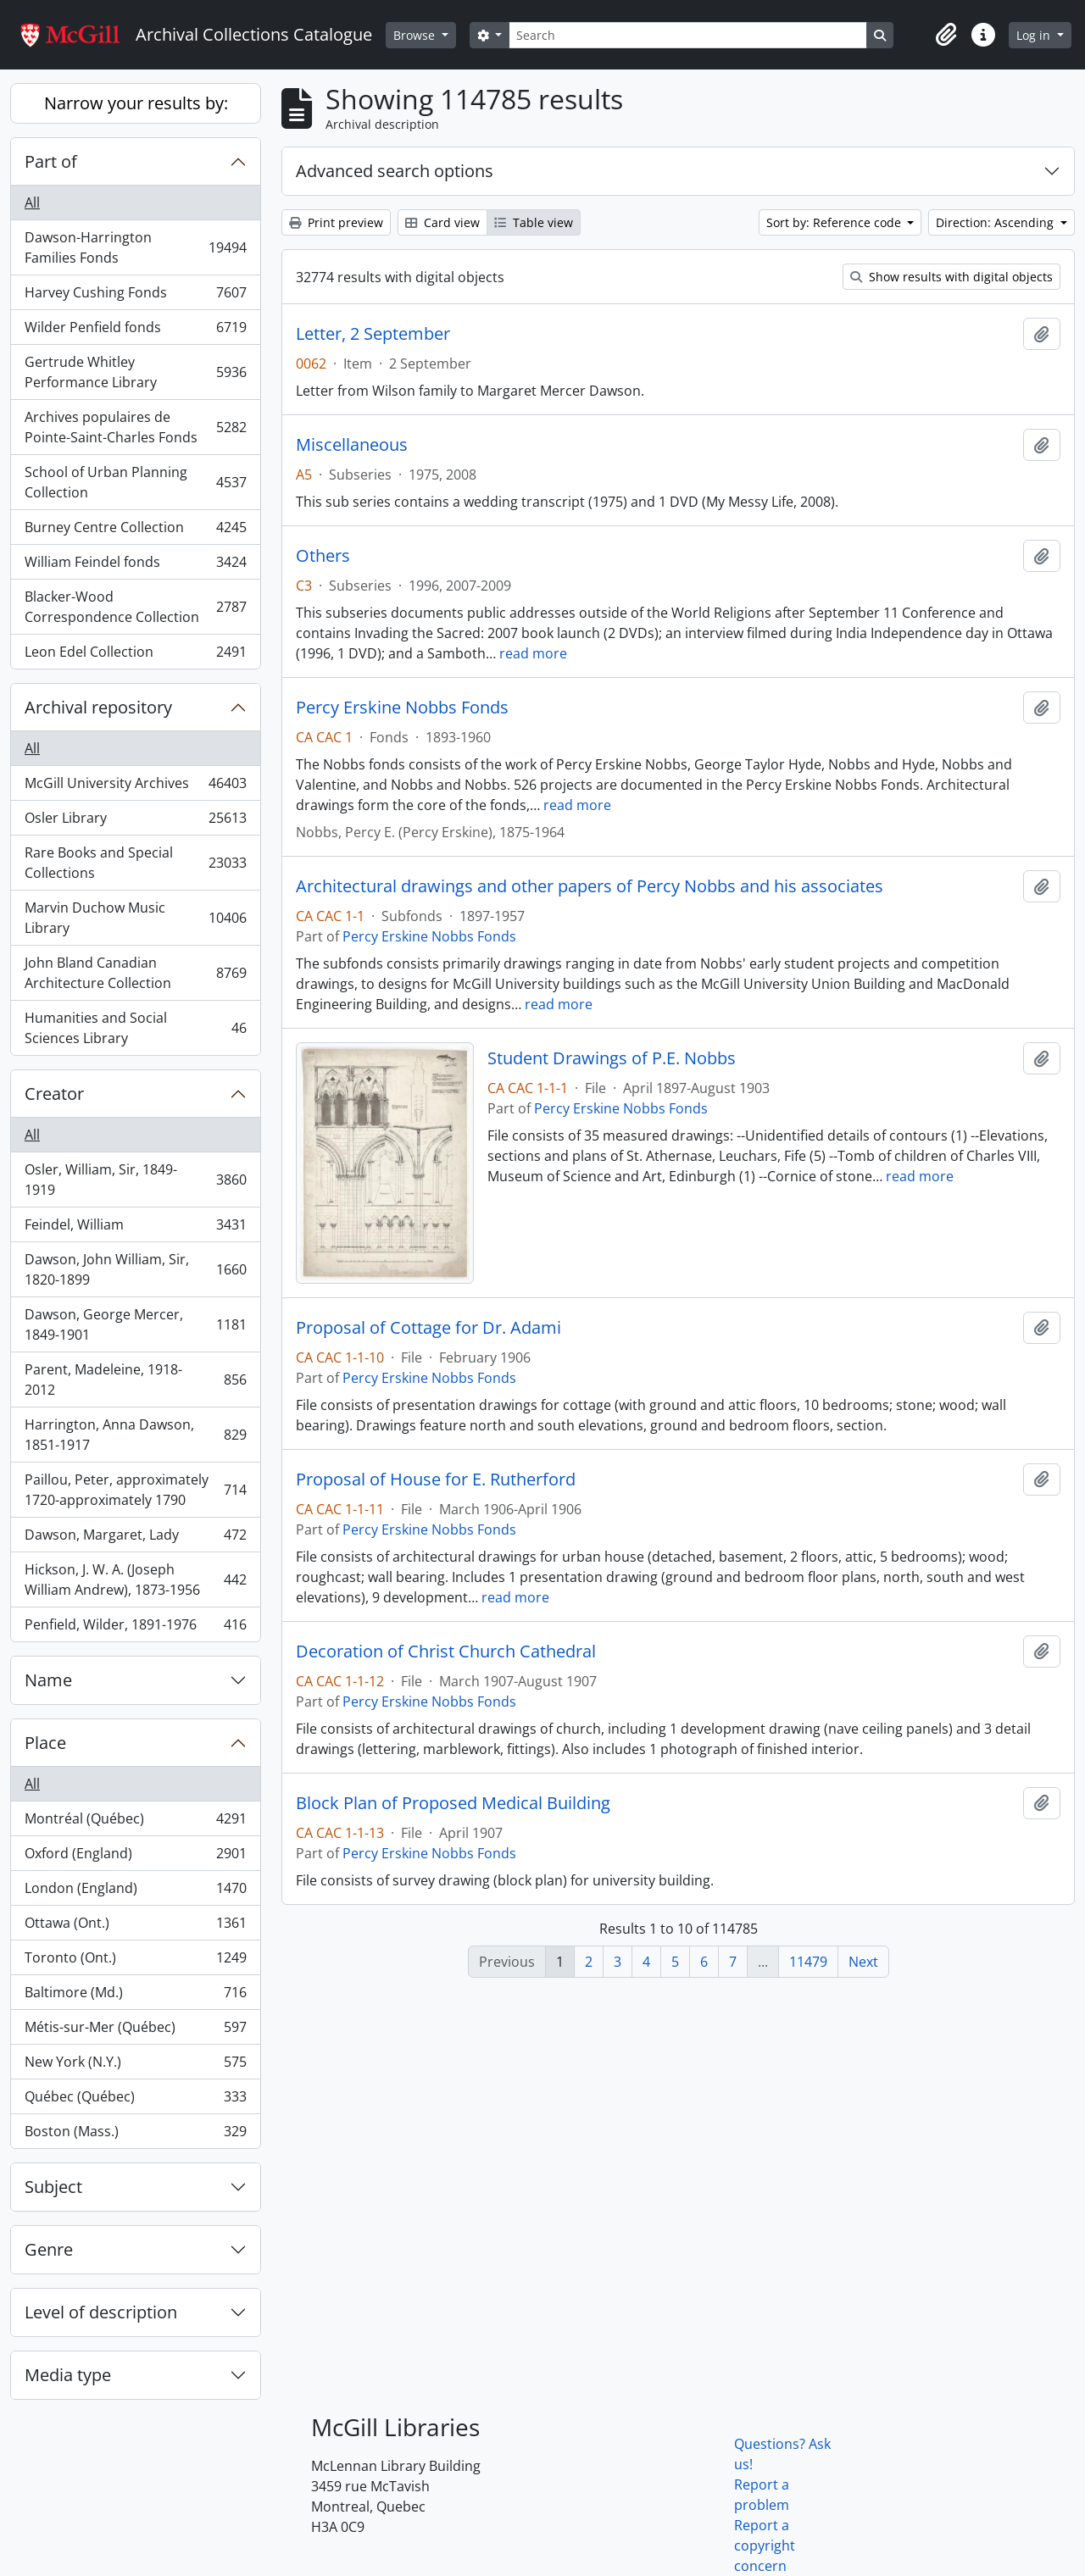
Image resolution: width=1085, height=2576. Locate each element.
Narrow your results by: (136, 103)
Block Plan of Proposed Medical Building (453, 1803)
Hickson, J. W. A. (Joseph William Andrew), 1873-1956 (135, 1579)
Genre (49, 2249)
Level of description (101, 2312)
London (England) (135, 1892)
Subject (53, 2186)
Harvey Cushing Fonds (135, 296)
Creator (54, 1093)
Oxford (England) (135, 1857)
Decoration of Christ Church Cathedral (446, 1651)
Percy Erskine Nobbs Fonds (402, 707)
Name (48, 1679)
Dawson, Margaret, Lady (135, 1538)
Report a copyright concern (764, 2545)
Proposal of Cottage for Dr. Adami (428, 1328)
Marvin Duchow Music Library (135, 917)
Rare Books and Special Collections (135, 862)
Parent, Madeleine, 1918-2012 (135, 1379)
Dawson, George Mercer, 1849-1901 (135, 1324)
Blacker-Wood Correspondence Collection (135, 606)
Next (863, 1961)
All (32, 202)
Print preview (336, 222)
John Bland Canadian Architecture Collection (135, 972)
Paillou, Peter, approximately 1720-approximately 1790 (135, 1489)
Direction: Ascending (996, 222)
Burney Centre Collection (135, 531)
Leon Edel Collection (135, 655)
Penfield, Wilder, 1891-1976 (135, 1627)
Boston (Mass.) (135, 2134)
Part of (51, 161)
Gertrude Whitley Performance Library (135, 372)
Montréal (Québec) (135, 1822)
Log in (1035, 35)
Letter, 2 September (373, 334)
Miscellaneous (352, 445)
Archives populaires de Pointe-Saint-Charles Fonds (135, 427)
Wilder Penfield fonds (135, 331)
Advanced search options (394, 170)
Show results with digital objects (951, 277)
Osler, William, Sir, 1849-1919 (135, 1179)
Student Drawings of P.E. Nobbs (611, 1058)
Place (45, 1742)
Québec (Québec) (135, 2100)
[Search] (687, 35)
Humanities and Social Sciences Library (135, 1027)
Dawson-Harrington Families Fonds (135, 247)
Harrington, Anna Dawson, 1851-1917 (135, 1434)
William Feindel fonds (135, 566)
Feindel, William (135, 1228)
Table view (533, 222)
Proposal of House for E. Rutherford (436, 1479)
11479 (808, 1961)
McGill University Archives (135, 787)
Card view (442, 222)
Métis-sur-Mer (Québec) (135, 2031)
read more (533, 653)
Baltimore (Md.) (135, 1996)
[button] (946, 34)
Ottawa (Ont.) (135, 1926)
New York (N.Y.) (135, 2065)
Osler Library (135, 822)
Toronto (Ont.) (135, 1961)
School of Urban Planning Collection (135, 482)
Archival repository (98, 707)
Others (323, 556)
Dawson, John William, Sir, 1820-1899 (135, 1269)
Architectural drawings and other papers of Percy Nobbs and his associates (589, 886)
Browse (415, 35)
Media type (68, 2374)
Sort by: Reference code (835, 222)
